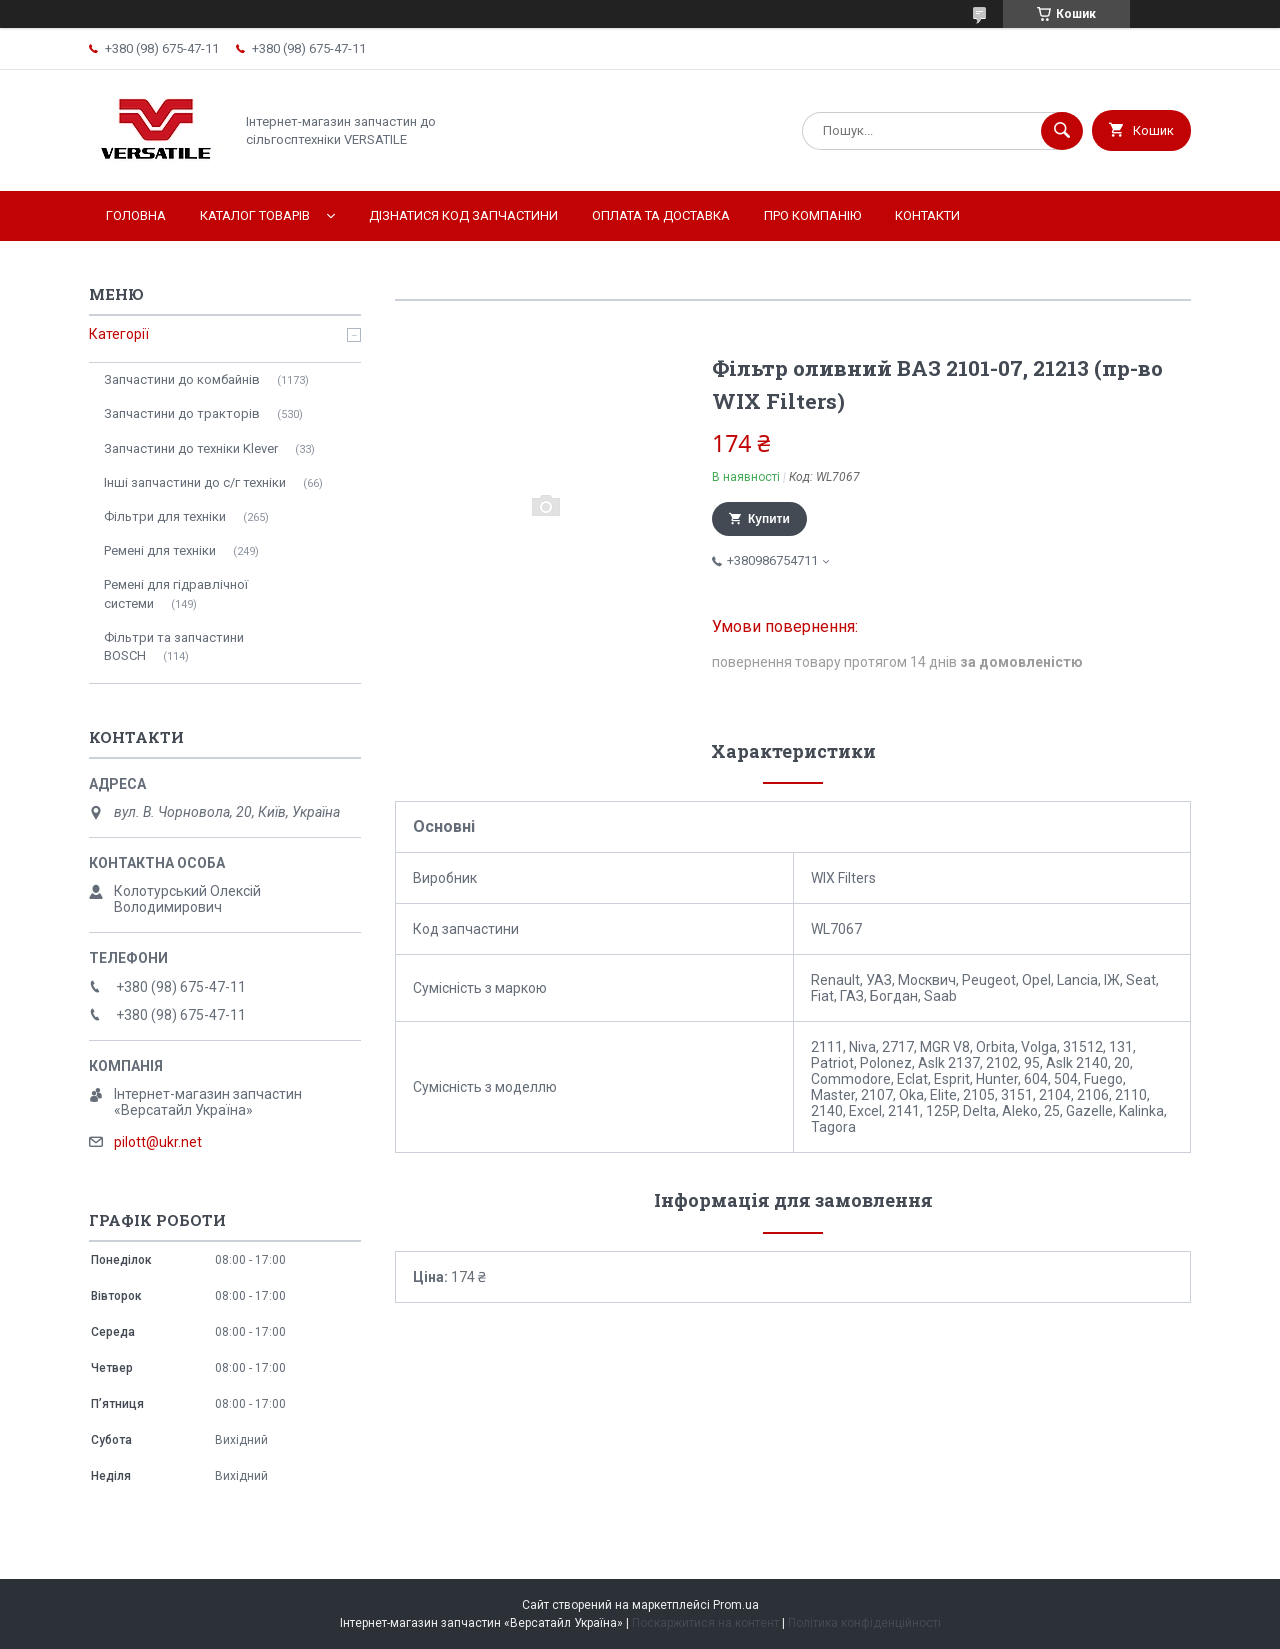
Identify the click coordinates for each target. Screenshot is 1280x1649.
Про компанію (812, 215)
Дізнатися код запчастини (463, 215)
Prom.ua (736, 1605)
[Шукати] (1062, 131)
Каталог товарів (255, 215)
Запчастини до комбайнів (182, 379)
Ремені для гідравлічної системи (176, 593)
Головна (136, 215)
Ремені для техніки (160, 550)
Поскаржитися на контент (705, 1623)
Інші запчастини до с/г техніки (195, 482)
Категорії (119, 334)
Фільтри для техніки (165, 516)
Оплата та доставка (661, 215)
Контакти (927, 215)
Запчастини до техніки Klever (191, 448)
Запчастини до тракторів (182, 413)
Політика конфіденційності (864, 1623)
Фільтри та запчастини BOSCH (174, 646)
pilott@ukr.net (158, 1142)
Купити (769, 519)
